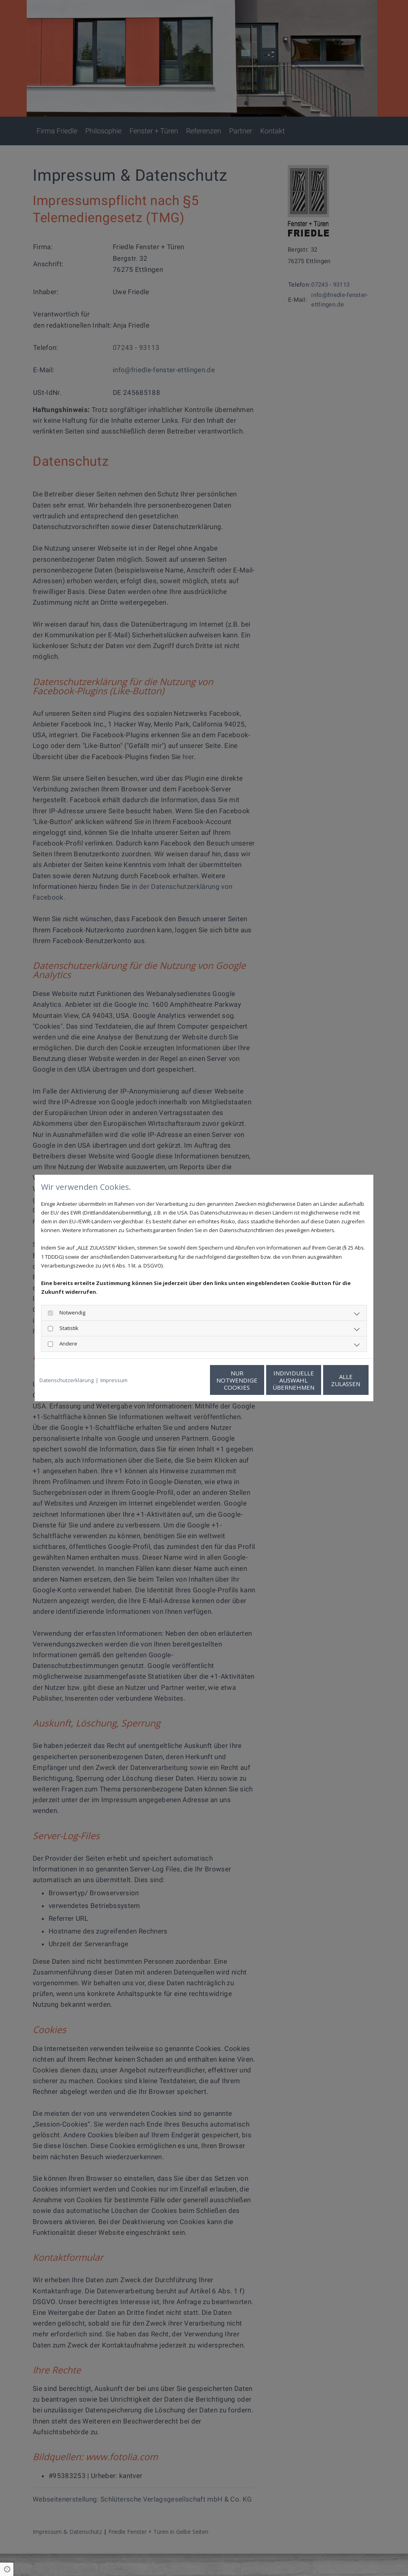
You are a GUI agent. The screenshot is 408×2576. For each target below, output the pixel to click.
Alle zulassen (332, 1380)
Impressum (114, 1380)
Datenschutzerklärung (66, 1380)
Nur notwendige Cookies (180, 1380)
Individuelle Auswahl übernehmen (256, 1380)
